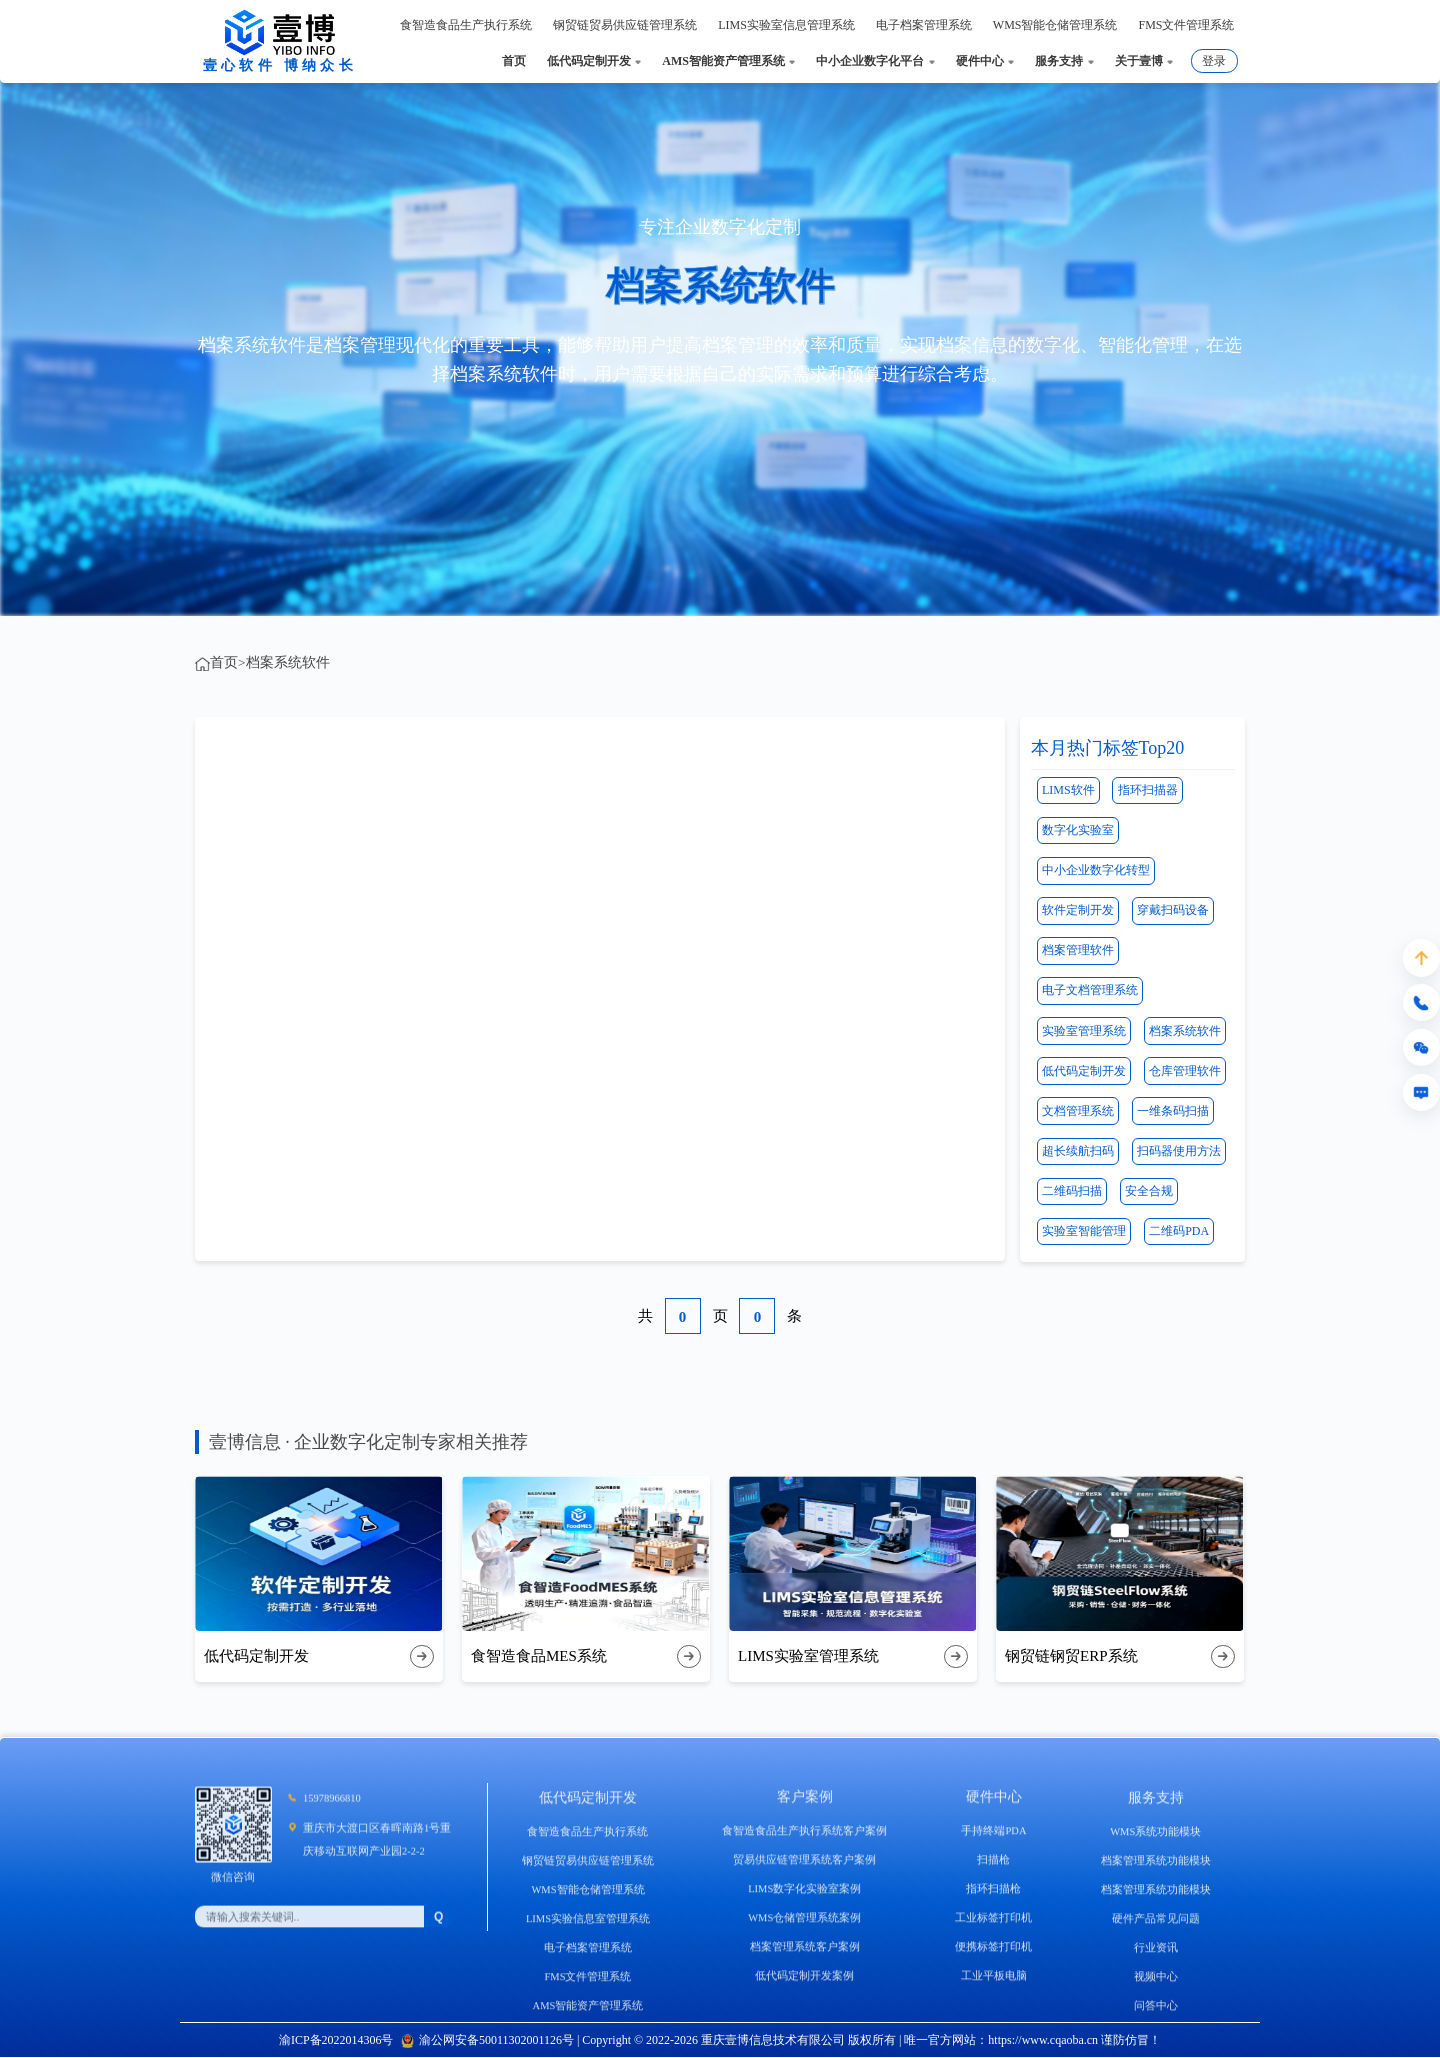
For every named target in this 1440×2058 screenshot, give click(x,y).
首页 (224, 662)
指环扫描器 (1148, 790)
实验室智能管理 (1084, 1231)
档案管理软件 (1078, 950)
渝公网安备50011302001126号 (487, 2040)
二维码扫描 (1072, 1191)
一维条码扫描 (1173, 1111)
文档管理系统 (1078, 1111)
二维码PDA (1179, 1231)
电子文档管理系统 (1090, 990)
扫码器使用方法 (1179, 1151)
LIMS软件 (1068, 790)
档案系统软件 (288, 662)
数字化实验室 (1078, 830)
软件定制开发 (1078, 910)
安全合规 (1149, 1191)
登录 (1214, 61)
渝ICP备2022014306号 (336, 2040)
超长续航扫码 (1078, 1151)
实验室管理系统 (1084, 1031)
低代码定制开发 (1084, 1071)
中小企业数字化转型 (1096, 870)
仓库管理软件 (1185, 1071)
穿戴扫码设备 (1173, 910)
